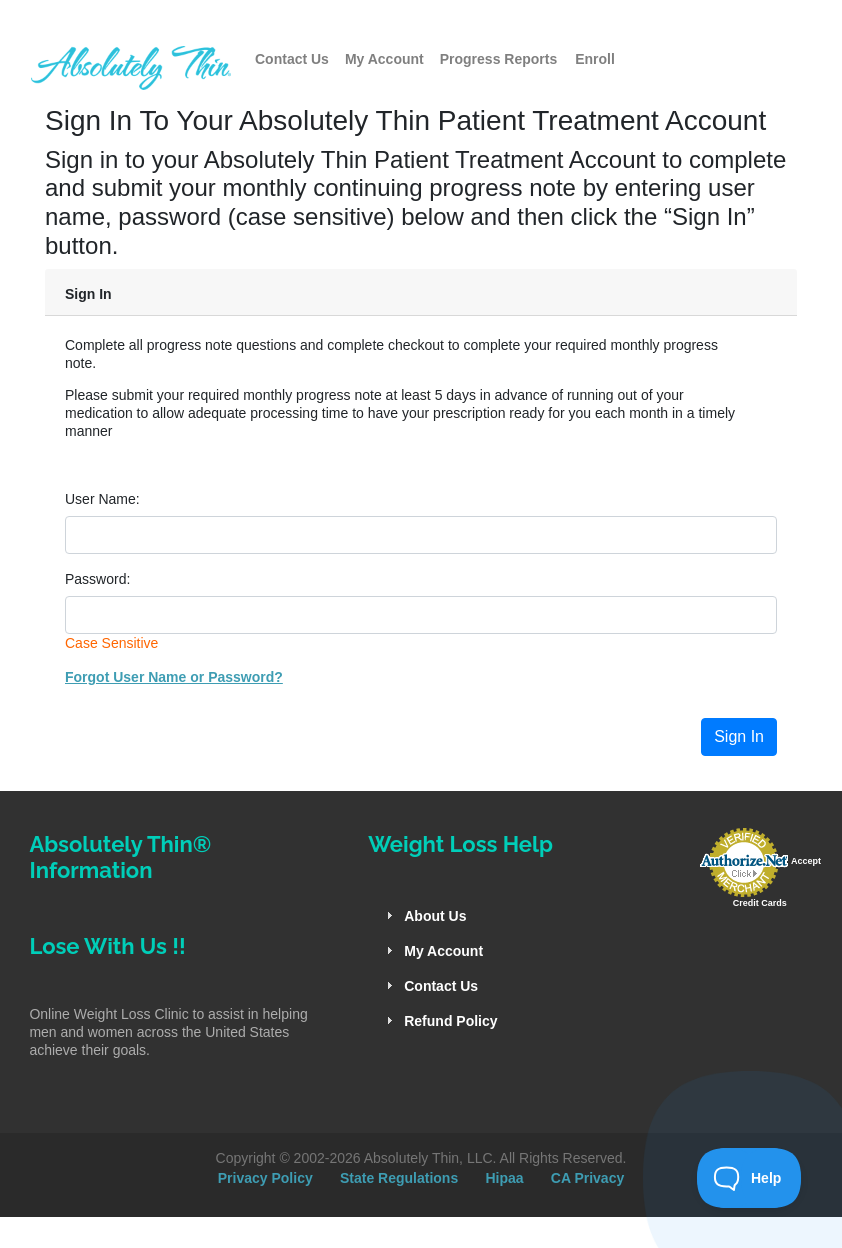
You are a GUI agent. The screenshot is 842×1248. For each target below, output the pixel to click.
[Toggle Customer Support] (749, 1178)
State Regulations (399, 1178)
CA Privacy (587, 1178)
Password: (97, 579)
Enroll (595, 59)
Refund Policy (450, 1021)
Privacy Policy (265, 1178)
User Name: (102, 499)
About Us (435, 916)
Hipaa (504, 1178)
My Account (384, 59)
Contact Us (292, 59)
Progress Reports (498, 59)
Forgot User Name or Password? (174, 677)
